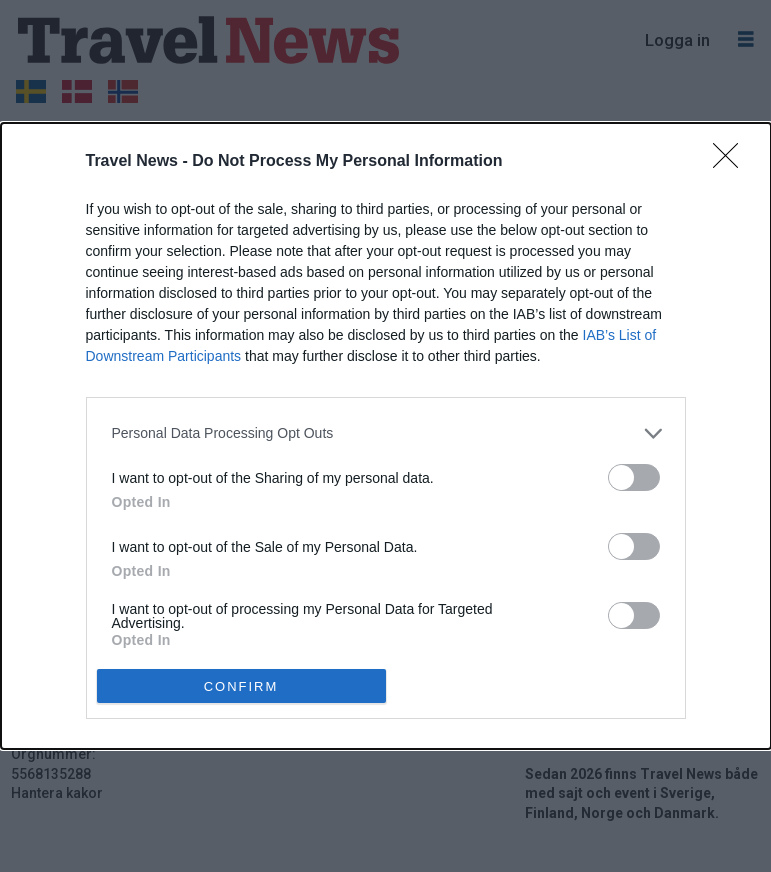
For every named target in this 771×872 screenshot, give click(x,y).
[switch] (634, 477)
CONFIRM (241, 685)
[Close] (732, 162)
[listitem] (386, 433)
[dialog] (386, 436)
